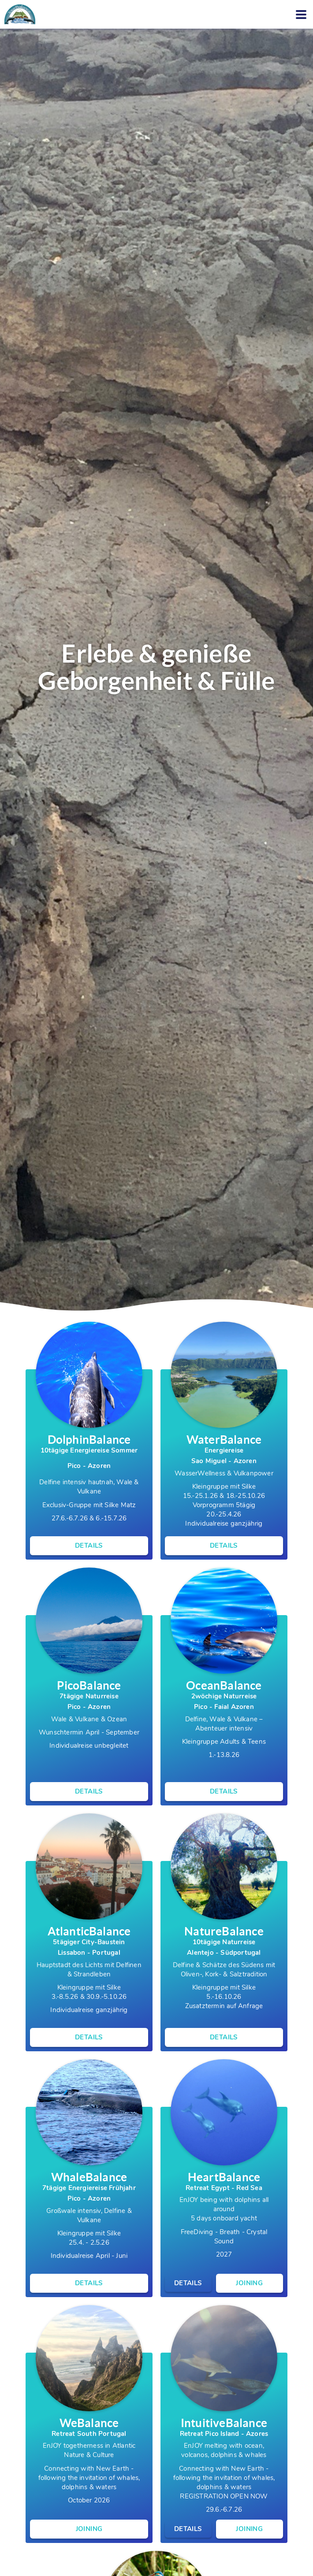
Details (89, 1545)
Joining (249, 2283)
